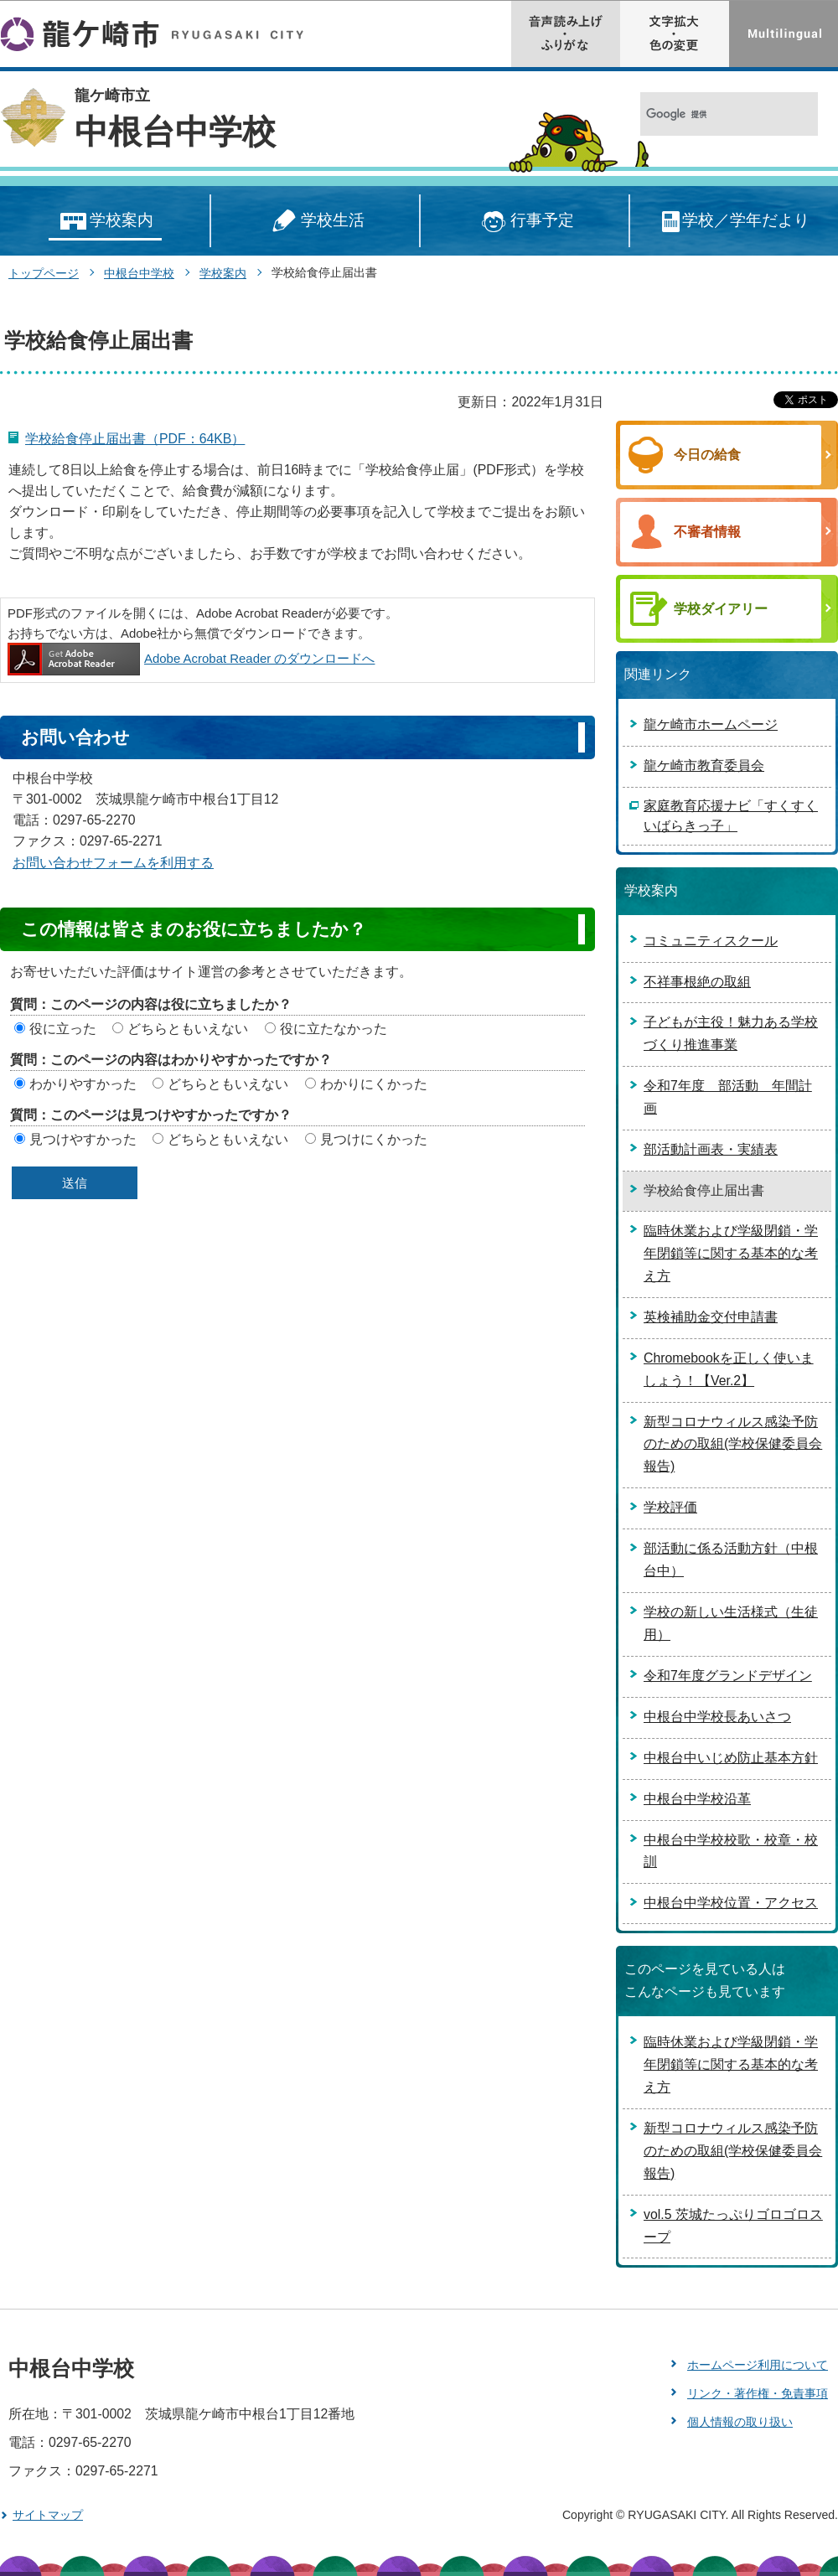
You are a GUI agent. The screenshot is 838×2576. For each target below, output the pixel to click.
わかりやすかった (83, 1084)
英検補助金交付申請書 (711, 1317)
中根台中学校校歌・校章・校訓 (731, 1851)
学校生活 (315, 222)
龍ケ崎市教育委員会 (704, 765)
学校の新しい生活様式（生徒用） (731, 1623)
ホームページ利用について (757, 2365)
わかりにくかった (373, 1084)
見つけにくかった (373, 1139)
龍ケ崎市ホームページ (711, 724)
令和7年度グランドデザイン (728, 1675)
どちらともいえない (187, 1029)
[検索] (711, 114)
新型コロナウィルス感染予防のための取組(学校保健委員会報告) (733, 1444)
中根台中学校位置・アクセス (731, 1903)
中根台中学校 (175, 131)
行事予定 (525, 222)
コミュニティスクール (711, 941)
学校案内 (105, 221)
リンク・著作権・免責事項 (757, 2393)
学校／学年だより (735, 221)
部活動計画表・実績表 (711, 1149)
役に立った (62, 1029)
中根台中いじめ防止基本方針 (731, 1758)
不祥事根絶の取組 (697, 982)
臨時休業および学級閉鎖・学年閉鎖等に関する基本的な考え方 (731, 1253)
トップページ (43, 273)
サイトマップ (48, 2515)
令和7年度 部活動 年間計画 (728, 1097)
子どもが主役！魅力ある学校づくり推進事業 (731, 1033)
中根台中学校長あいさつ (717, 1717)
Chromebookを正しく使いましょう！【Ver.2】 (729, 1369)
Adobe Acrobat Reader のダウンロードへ (191, 658)
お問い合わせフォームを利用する (113, 863)
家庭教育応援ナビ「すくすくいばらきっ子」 (731, 816)
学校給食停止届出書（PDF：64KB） (135, 439)
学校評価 (670, 1507)
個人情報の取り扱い (740, 2422)
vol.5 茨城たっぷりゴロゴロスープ (733, 2225)
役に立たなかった (333, 1029)
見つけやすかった (83, 1139)
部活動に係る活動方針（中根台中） (731, 1559)
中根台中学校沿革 (697, 1799)
